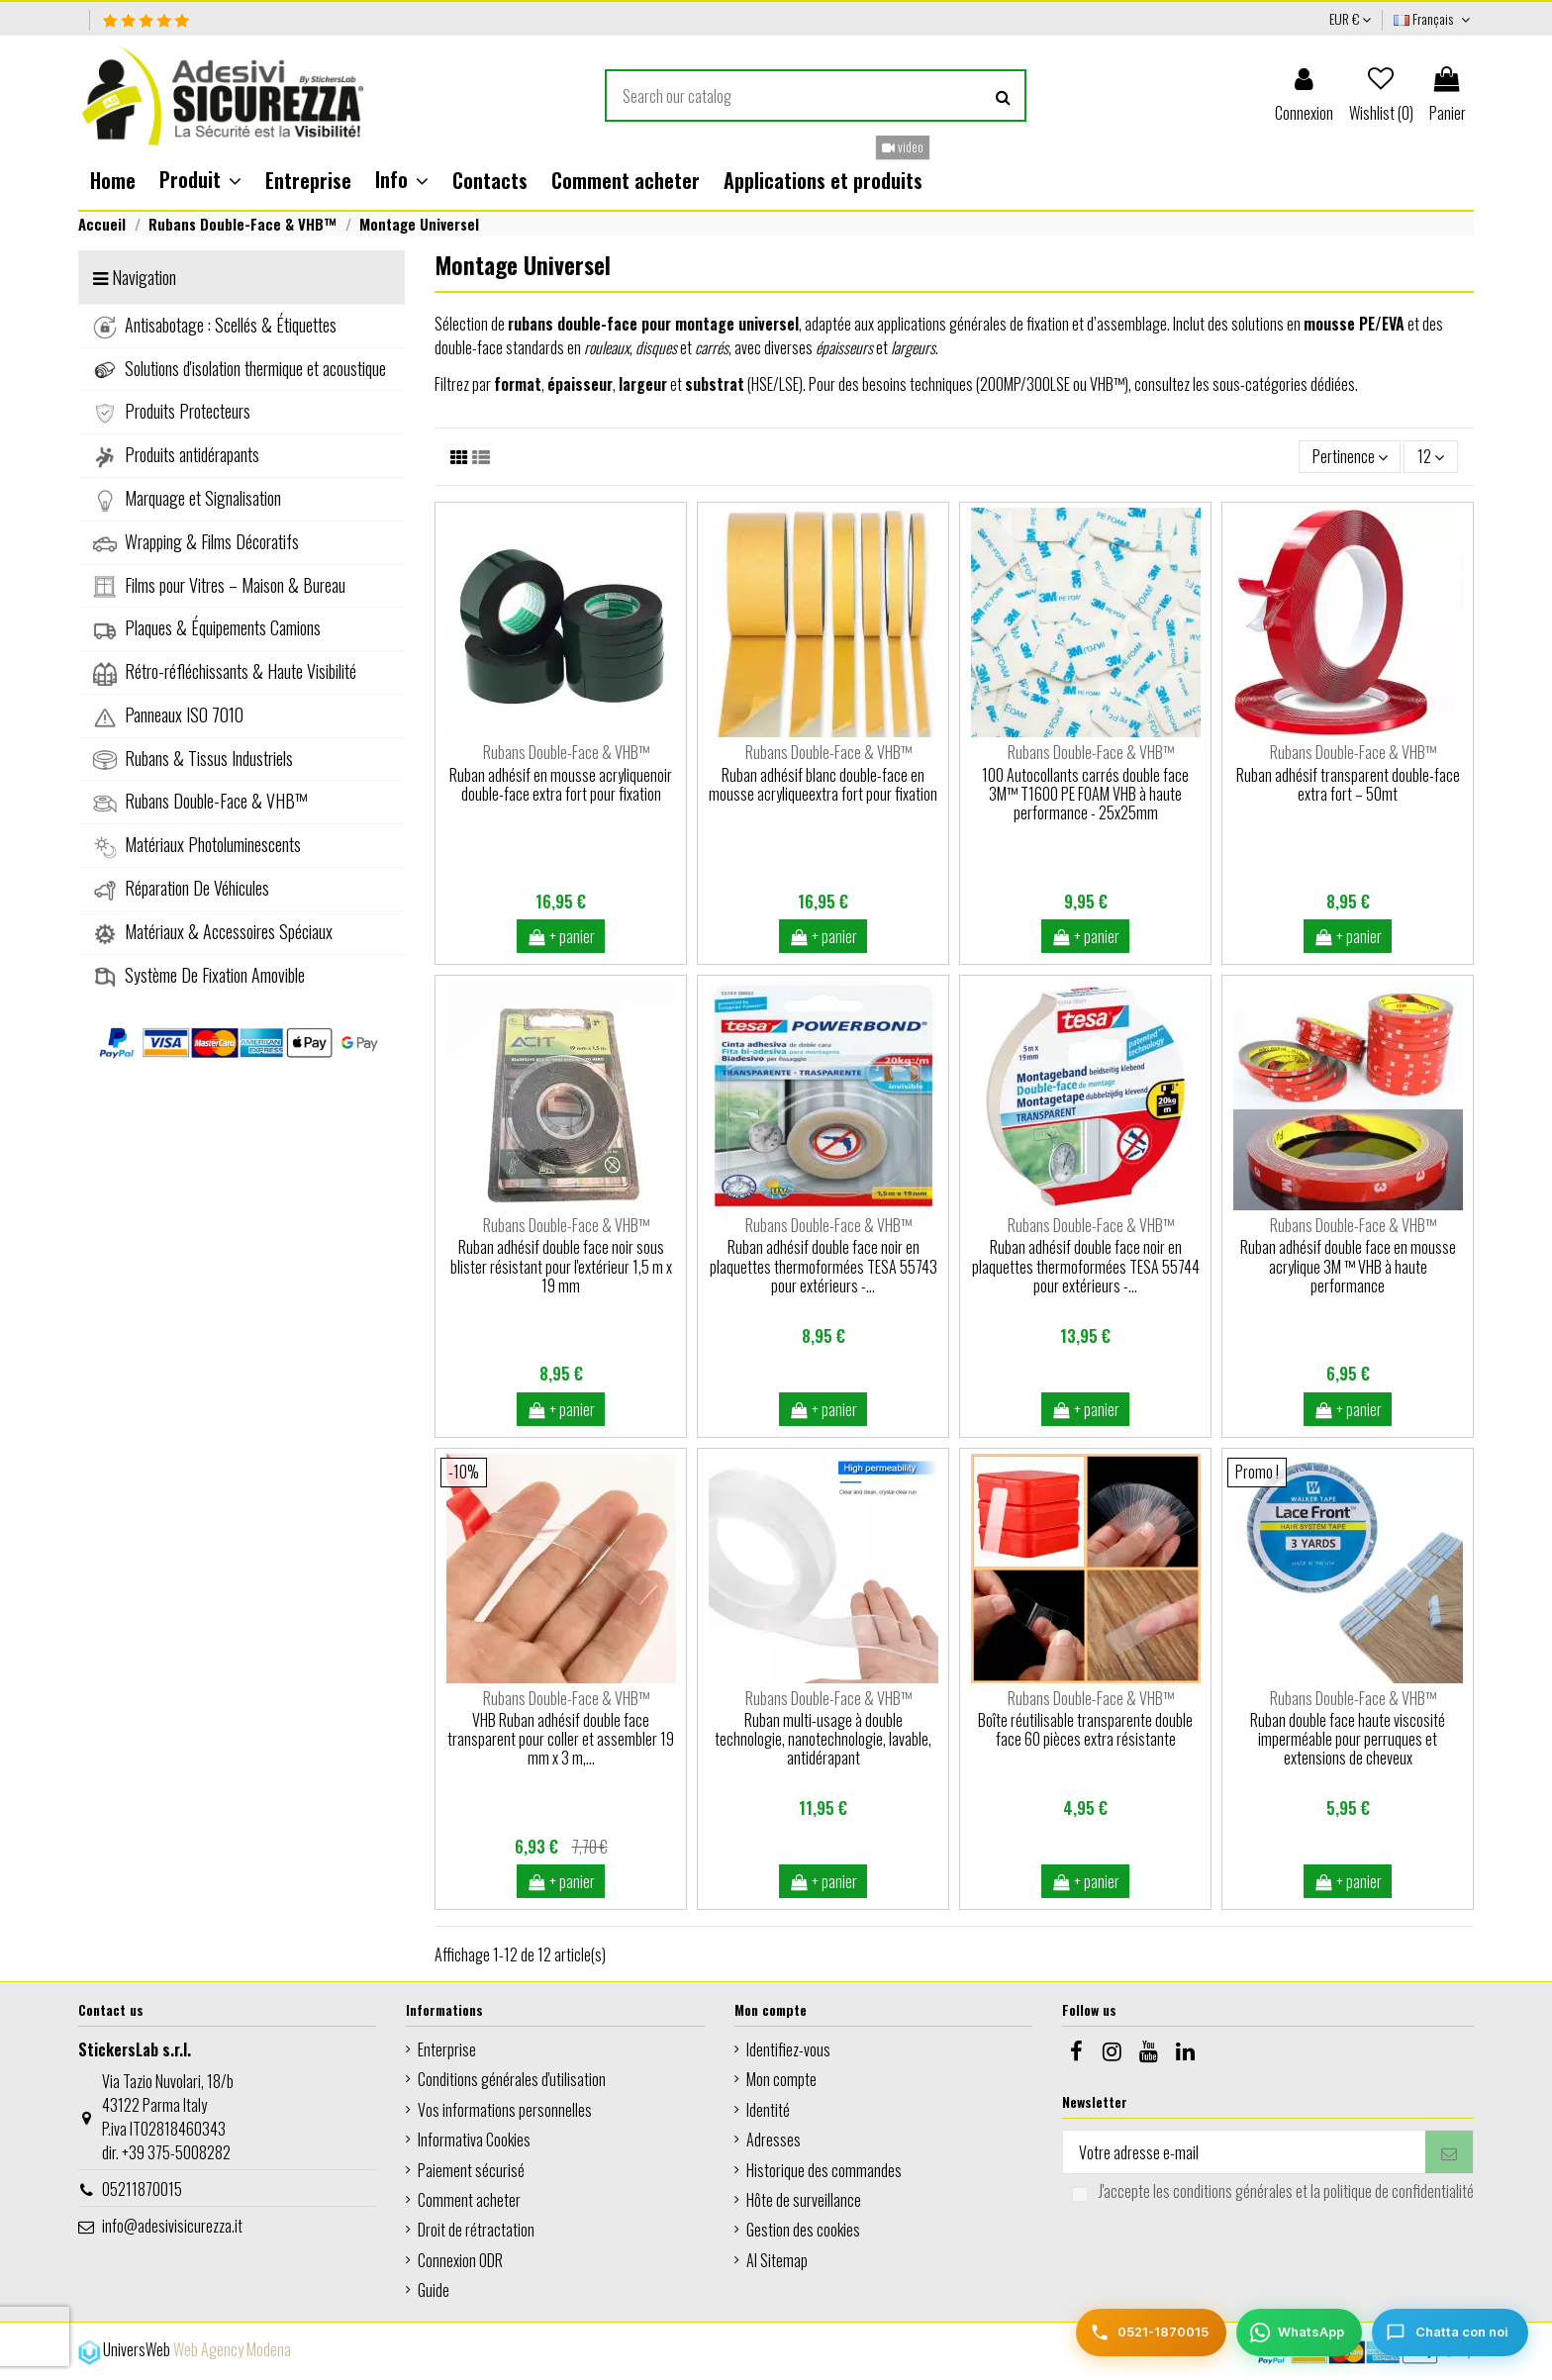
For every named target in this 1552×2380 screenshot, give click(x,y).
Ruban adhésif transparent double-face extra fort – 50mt (1348, 784)
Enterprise (447, 2049)
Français (1434, 18)
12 (1430, 456)
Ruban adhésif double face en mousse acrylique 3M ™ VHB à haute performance (1348, 1265)
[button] (200, 180)
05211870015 (142, 2189)
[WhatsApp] (1299, 2332)
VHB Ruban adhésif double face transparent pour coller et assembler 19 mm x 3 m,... (560, 1738)
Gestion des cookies (803, 2229)
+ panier (561, 936)
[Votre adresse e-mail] (1244, 2152)
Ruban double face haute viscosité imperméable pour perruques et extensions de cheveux (1347, 1738)
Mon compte (781, 2079)
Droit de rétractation (476, 2229)
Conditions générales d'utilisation (512, 2079)
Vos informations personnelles (505, 2110)
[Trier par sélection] (1350, 456)
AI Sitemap (777, 2260)
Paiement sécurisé (471, 2170)
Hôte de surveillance (803, 2200)
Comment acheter (469, 2200)
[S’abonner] (1449, 2152)
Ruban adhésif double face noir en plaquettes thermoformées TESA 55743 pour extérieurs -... (823, 1265)
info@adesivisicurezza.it (172, 2225)
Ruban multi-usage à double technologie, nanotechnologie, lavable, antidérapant (823, 1738)
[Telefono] (1151, 2332)
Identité (768, 2110)
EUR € (1350, 18)
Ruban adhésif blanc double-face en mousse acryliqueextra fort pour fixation (823, 784)
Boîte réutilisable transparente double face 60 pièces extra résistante (1085, 1729)
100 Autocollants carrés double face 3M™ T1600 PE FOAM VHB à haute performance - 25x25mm (1085, 793)
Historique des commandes (824, 2170)
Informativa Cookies (474, 2139)
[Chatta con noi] (1450, 2332)
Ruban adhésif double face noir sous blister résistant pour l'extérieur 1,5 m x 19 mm (561, 1265)
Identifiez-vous (788, 2049)
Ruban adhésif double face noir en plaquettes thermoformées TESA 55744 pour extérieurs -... (1086, 1265)
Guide (433, 2290)
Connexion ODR (460, 2260)
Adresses (773, 2139)
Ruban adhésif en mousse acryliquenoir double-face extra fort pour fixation (560, 784)
